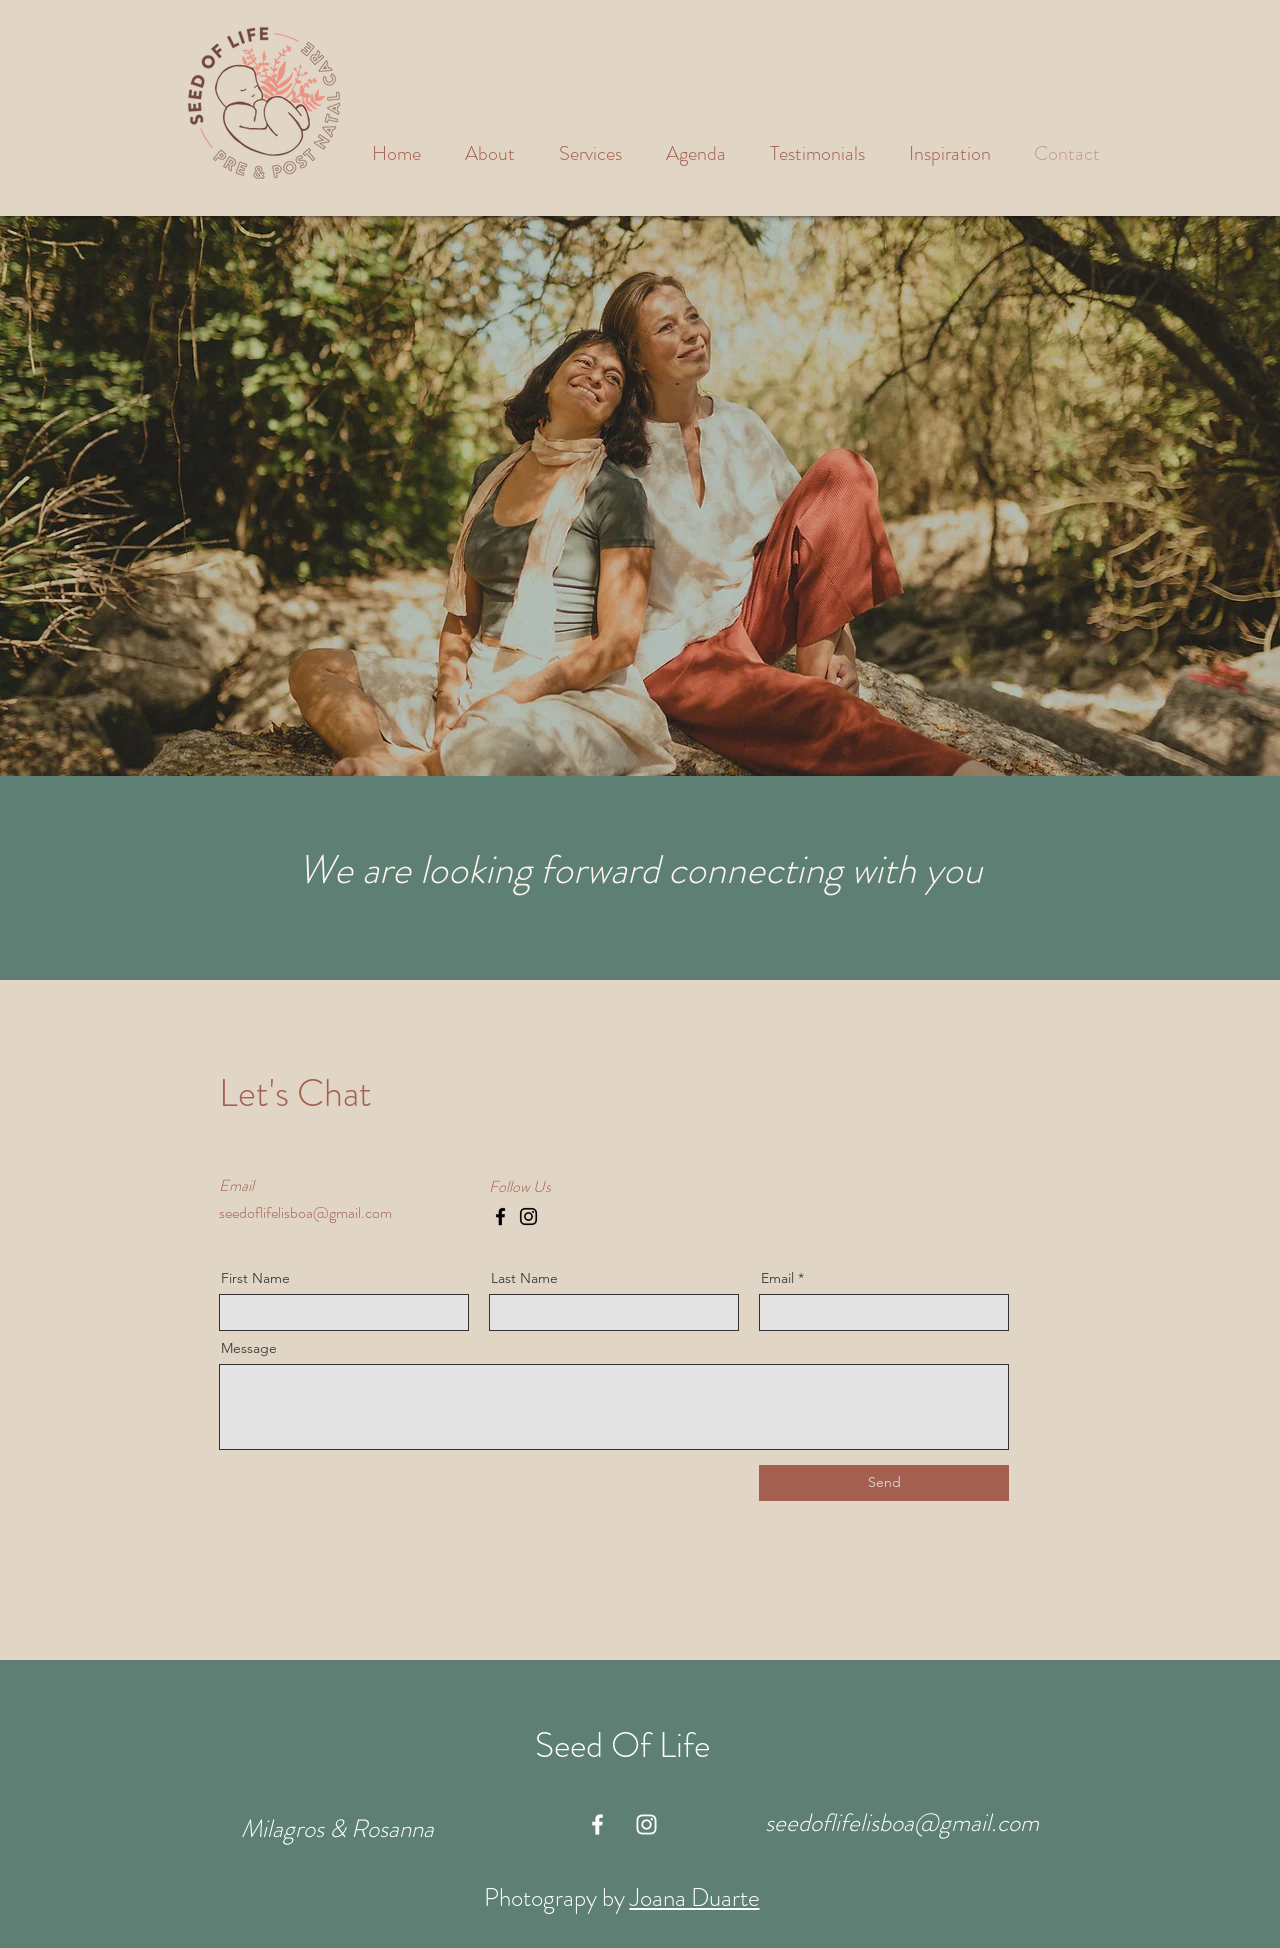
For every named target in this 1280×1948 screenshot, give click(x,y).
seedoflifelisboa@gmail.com (305, 1212)
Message (249, 1348)
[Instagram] (528, 1216)
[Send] (884, 1483)
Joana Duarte (695, 1898)
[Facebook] (500, 1216)
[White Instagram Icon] (646, 1824)
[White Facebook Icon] (597, 1824)
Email (777, 1278)
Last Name (524, 1278)
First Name (255, 1278)
